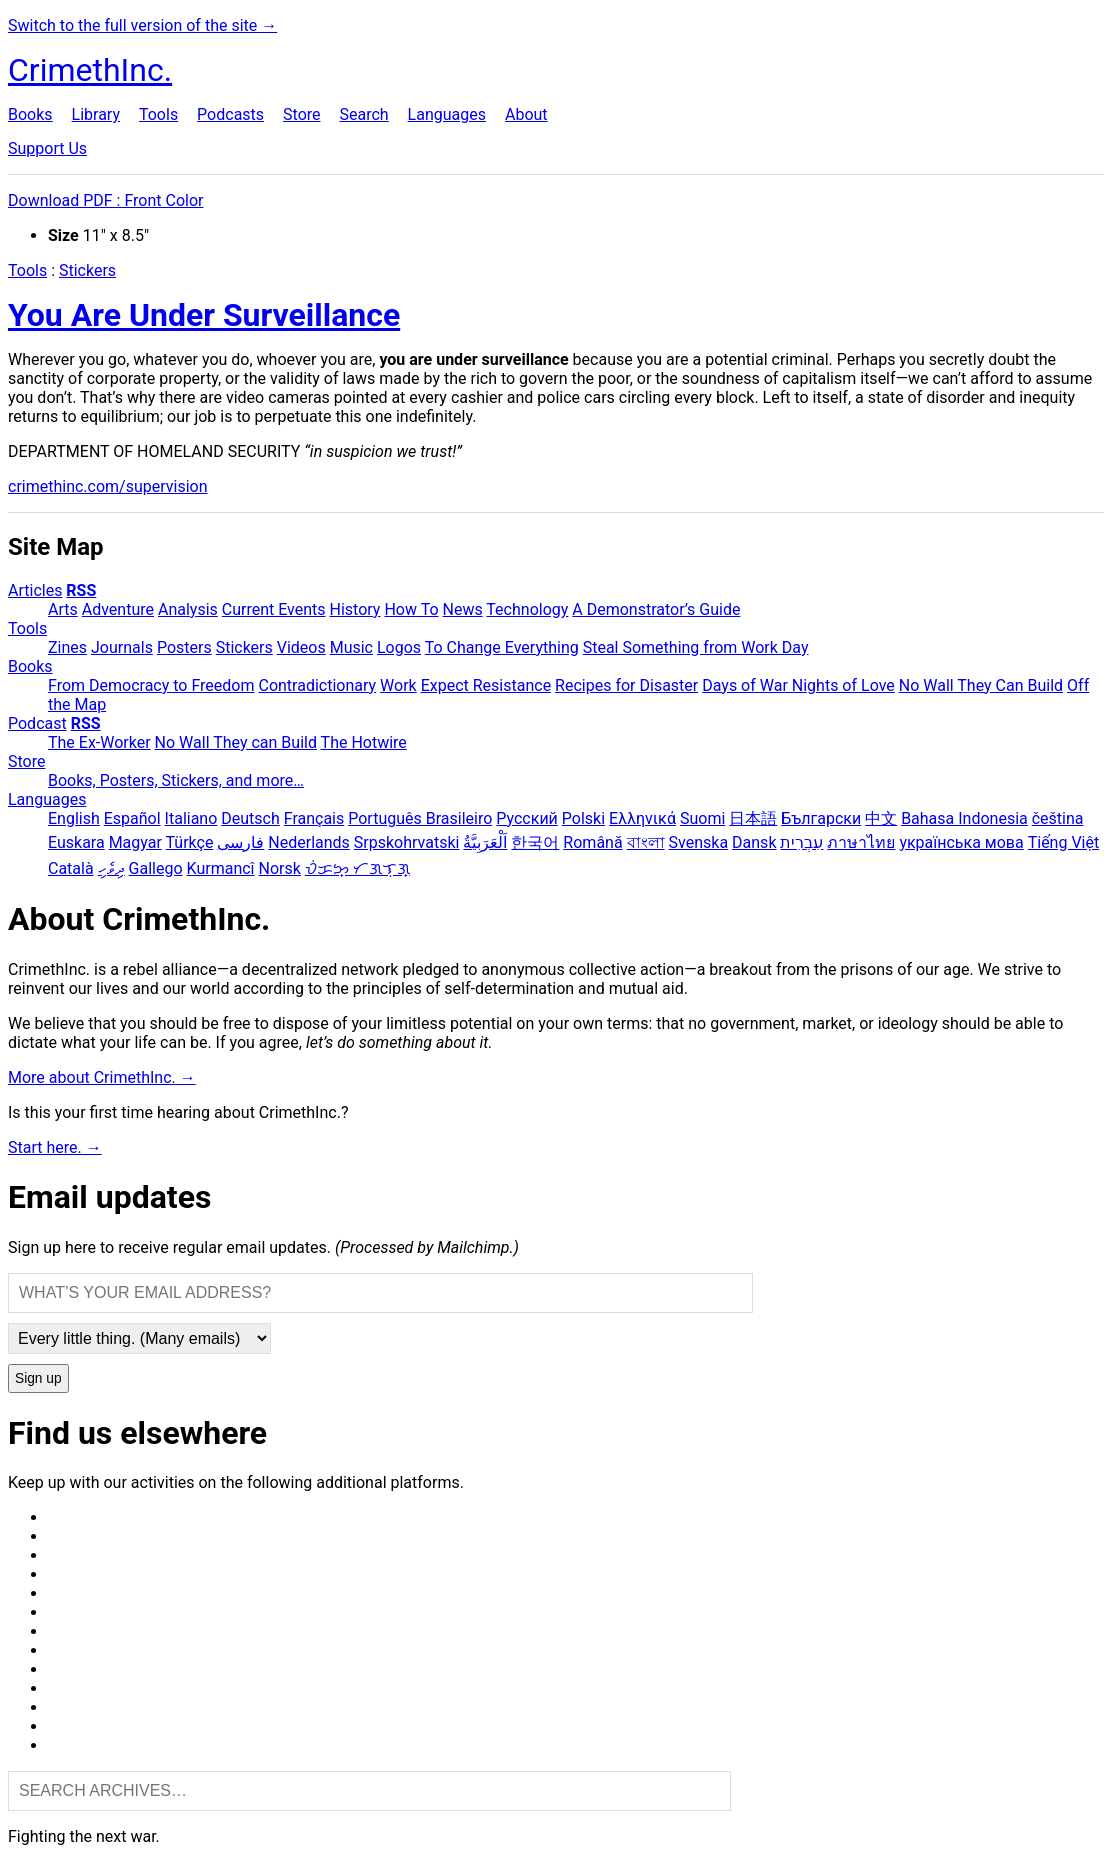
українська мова (961, 842)
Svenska (699, 842)
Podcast (37, 723)
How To (411, 609)
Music (351, 647)
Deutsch (250, 818)
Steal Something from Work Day (696, 647)
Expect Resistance (486, 685)
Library (96, 114)
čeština (1058, 818)
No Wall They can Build (236, 742)
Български (821, 818)
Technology (527, 609)
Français (314, 818)
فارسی (240, 842)
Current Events (274, 609)
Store (301, 114)
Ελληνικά (642, 818)
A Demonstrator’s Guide (656, 609)
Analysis (188, 609)
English (74, 818)
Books (30, 114)
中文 (881, 818)
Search (363, 114)
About (526, 114)
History (355, 609)
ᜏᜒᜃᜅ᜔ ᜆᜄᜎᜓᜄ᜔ (357, 868)
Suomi (702, 818)
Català (71, 868)
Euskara (76, 842)
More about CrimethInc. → (102, 1077)
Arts (63, 609)
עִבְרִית (801, 842)
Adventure (118, 609)
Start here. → (55, 1147)
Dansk (754, 842)
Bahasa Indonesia (964, 818)
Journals (122, 647)
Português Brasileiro (420, 818)
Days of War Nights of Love (798, 685)
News (463, 609)
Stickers (87, 270)
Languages (447, 114)
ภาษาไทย (861, 842)
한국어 (535, 842)
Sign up (38, 1378)
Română (592, 842)
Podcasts (230, 114)
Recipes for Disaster (626, 685)
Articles (35, 590)
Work (398, 685)
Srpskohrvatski (407, 842)
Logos (399, 647)
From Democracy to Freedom (151, 685)
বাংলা (646, 842)
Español (132, 818)
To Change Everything (502, 647)
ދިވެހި (111, 868)
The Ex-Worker (99, 742)
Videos (301, 647)
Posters (184, 647)
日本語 (753, 818)
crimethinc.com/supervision (108, 486)
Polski (583, 818)
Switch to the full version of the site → (142, 25)
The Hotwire (364, 742)
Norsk (280, 868)
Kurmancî (221, 868)
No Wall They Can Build (981, 685)
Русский (527, 818)
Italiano (191, 818)
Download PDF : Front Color (106, 200)
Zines (67, 647)
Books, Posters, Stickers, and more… (176, 780)
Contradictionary (317, 685)
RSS (81, 590)
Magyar (135, 842)
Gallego (156, 868)
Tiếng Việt (1064, 842)
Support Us (47, 148)
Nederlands (309, 842)
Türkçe (190, 842)
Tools (158, 114)
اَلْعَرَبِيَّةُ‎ (485, 842)
